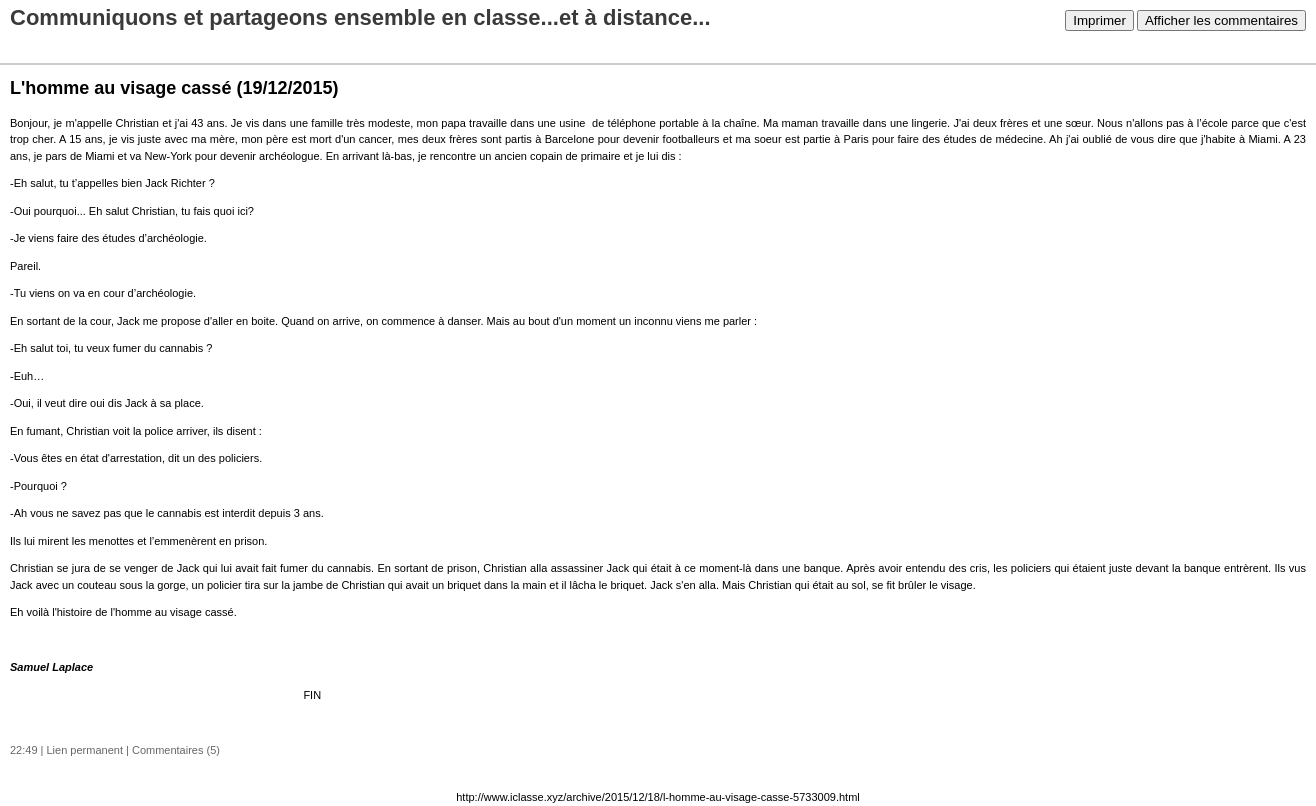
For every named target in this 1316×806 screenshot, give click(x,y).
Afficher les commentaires (1221, 20)
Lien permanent (85, 750)
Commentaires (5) (176, 750)
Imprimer (1099, 20)
